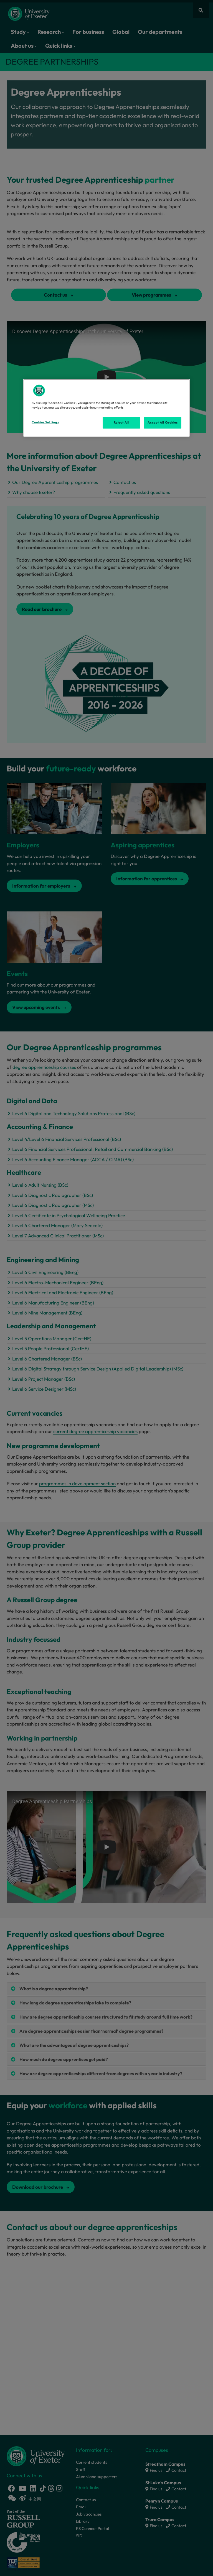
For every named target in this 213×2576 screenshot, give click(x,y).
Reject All (121, 422)
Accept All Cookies (163, 422)
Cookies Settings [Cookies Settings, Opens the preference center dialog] (45, 422)
